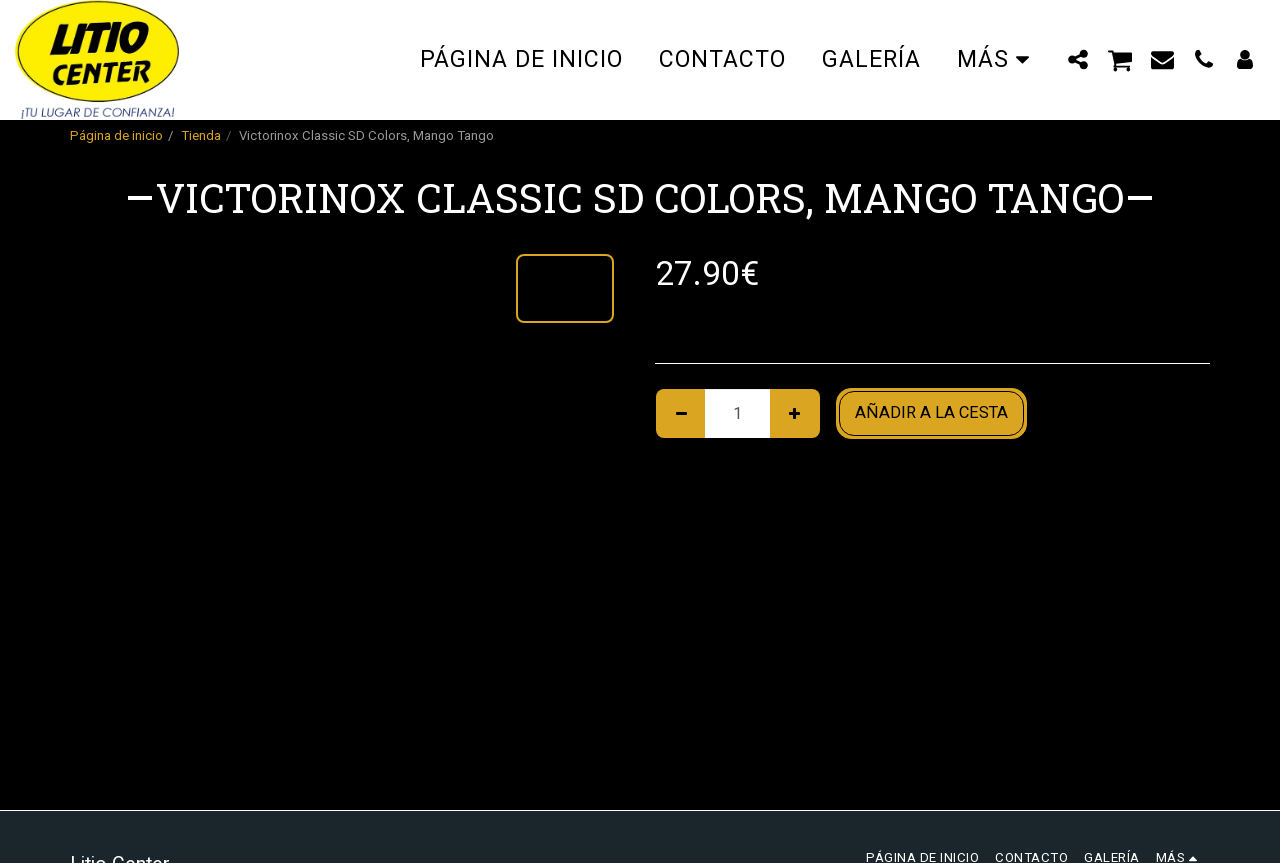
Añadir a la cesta (931, 412)
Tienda (201, 135)
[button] (1078, 59)
